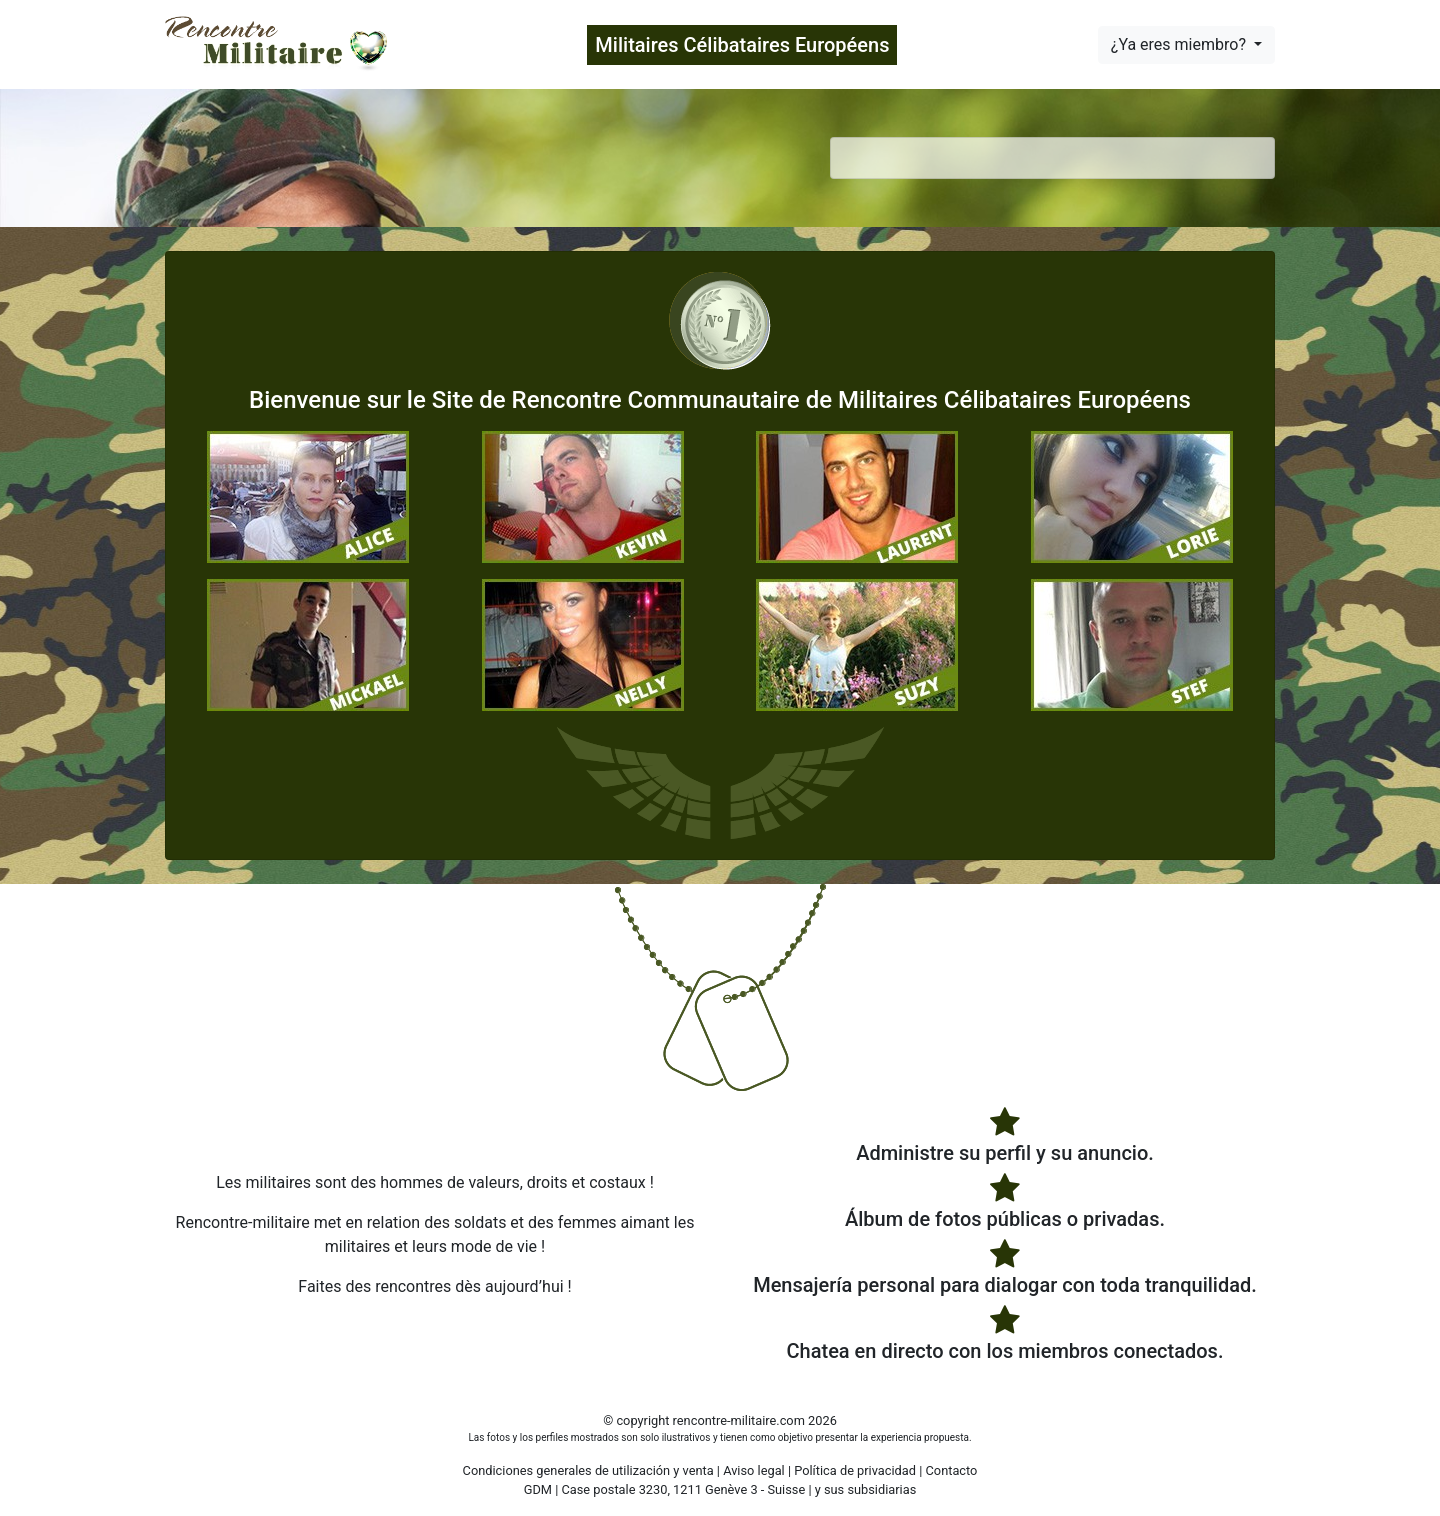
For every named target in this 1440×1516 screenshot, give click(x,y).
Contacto (952, 1470)
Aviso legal (754, 1470)
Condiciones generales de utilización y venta (588, 1470)
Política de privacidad (855, 1470)
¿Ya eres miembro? (1180, 44)
